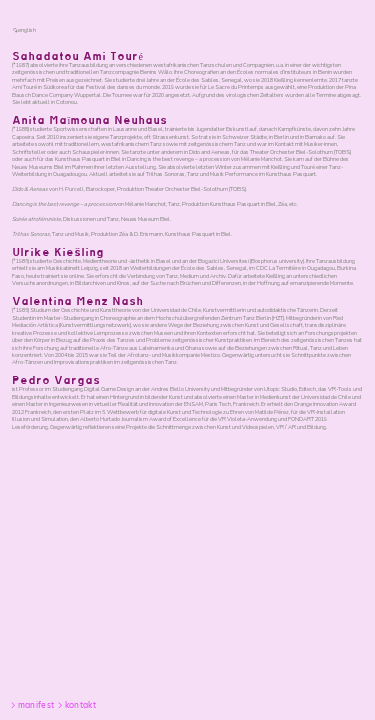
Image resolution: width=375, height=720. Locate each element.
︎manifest (31, 705)
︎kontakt (76, 705)
